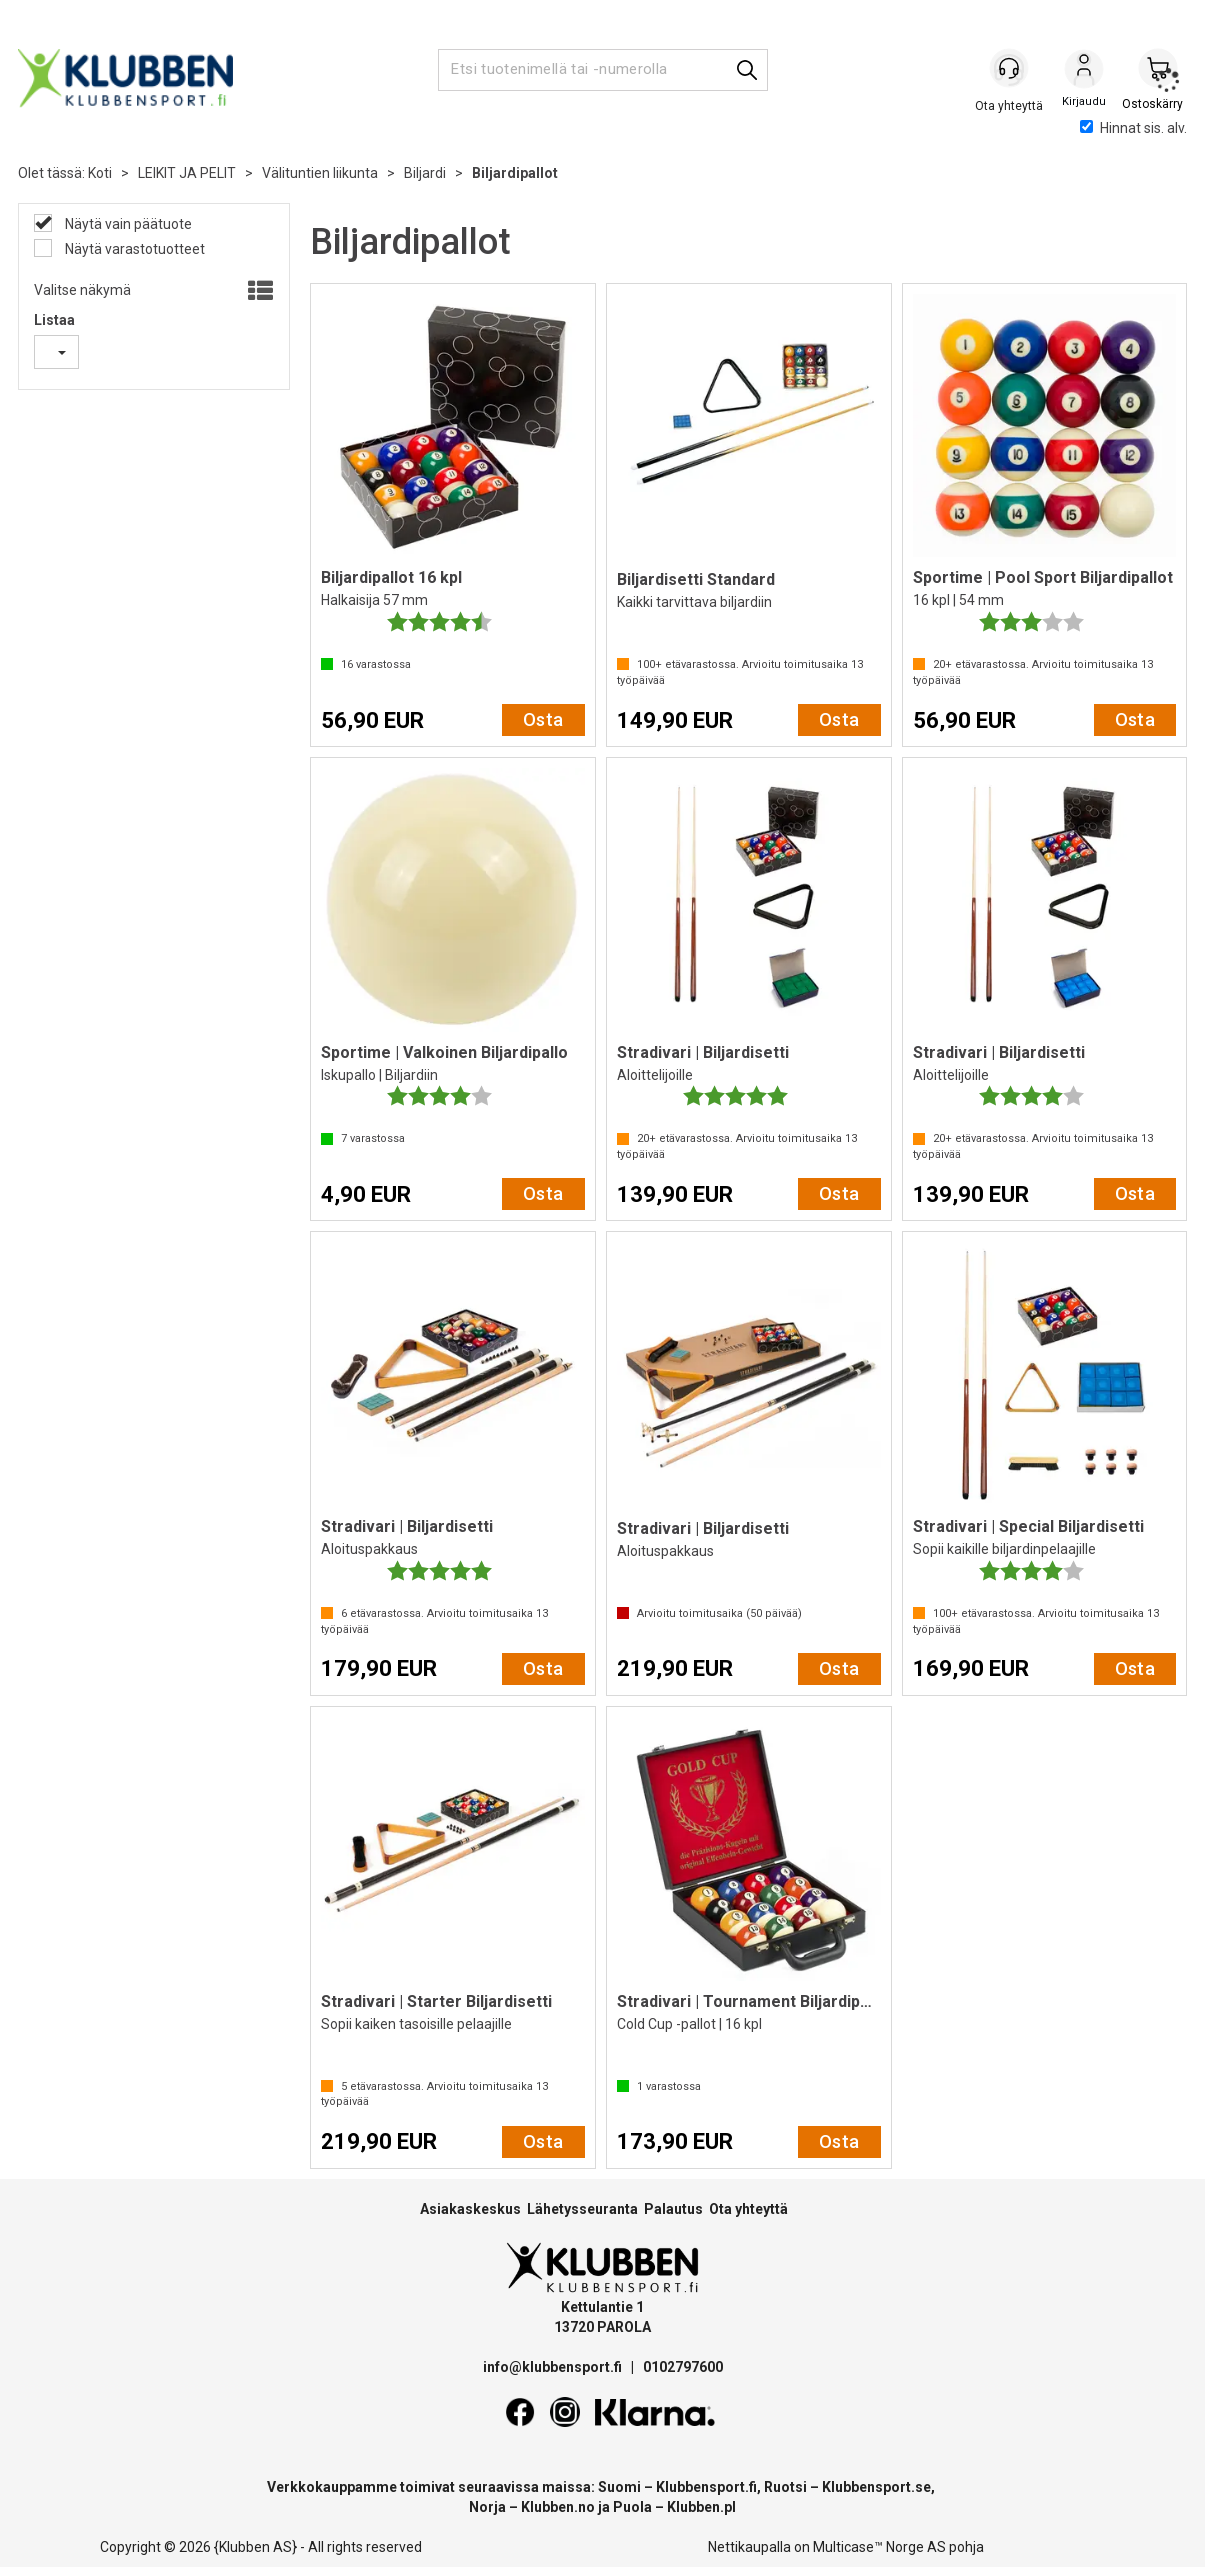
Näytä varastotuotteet (133, 249)
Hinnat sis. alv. (1133, 128)
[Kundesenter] (1010, 69)
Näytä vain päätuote (127, 224)
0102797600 (683, 2367)
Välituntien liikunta (320, 173)
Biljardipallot (515, 173)
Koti (100, 173)
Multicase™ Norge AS (879, 2547)
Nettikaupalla (749, 2547)
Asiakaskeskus (470, 2209)
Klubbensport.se (876, 2487)
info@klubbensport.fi (554, 2367)
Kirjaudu (1084, 71)
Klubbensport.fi (706, 2487)
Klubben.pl (701, 2507)
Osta (543, 719)
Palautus (673, 2209)
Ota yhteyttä (748, 2209)
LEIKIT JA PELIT (187, 173)
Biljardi (425, 173)
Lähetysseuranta (582, 2209)
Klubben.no (558, 2507)
